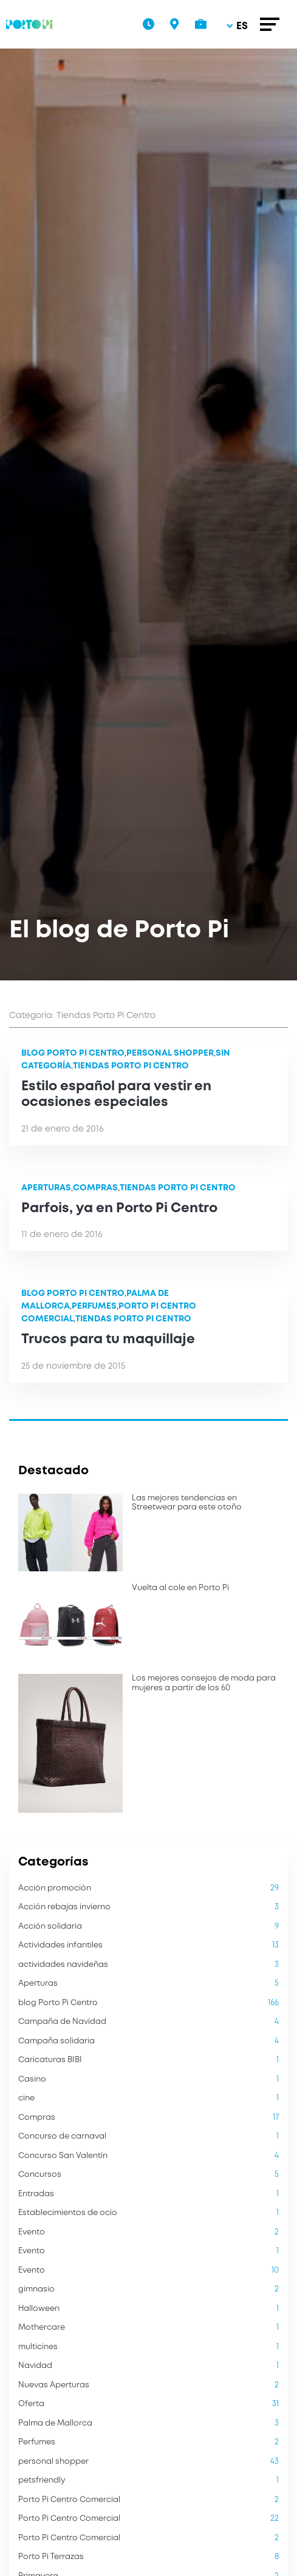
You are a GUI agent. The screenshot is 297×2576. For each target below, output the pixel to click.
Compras (95, 1188)
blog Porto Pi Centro (73, 1053)
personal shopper (170, 1053)
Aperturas (46, 1188)
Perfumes (94, 1306)
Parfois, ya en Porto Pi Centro (119, 1208)
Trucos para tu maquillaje (108, 1340)
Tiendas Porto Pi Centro (131, 1066)
